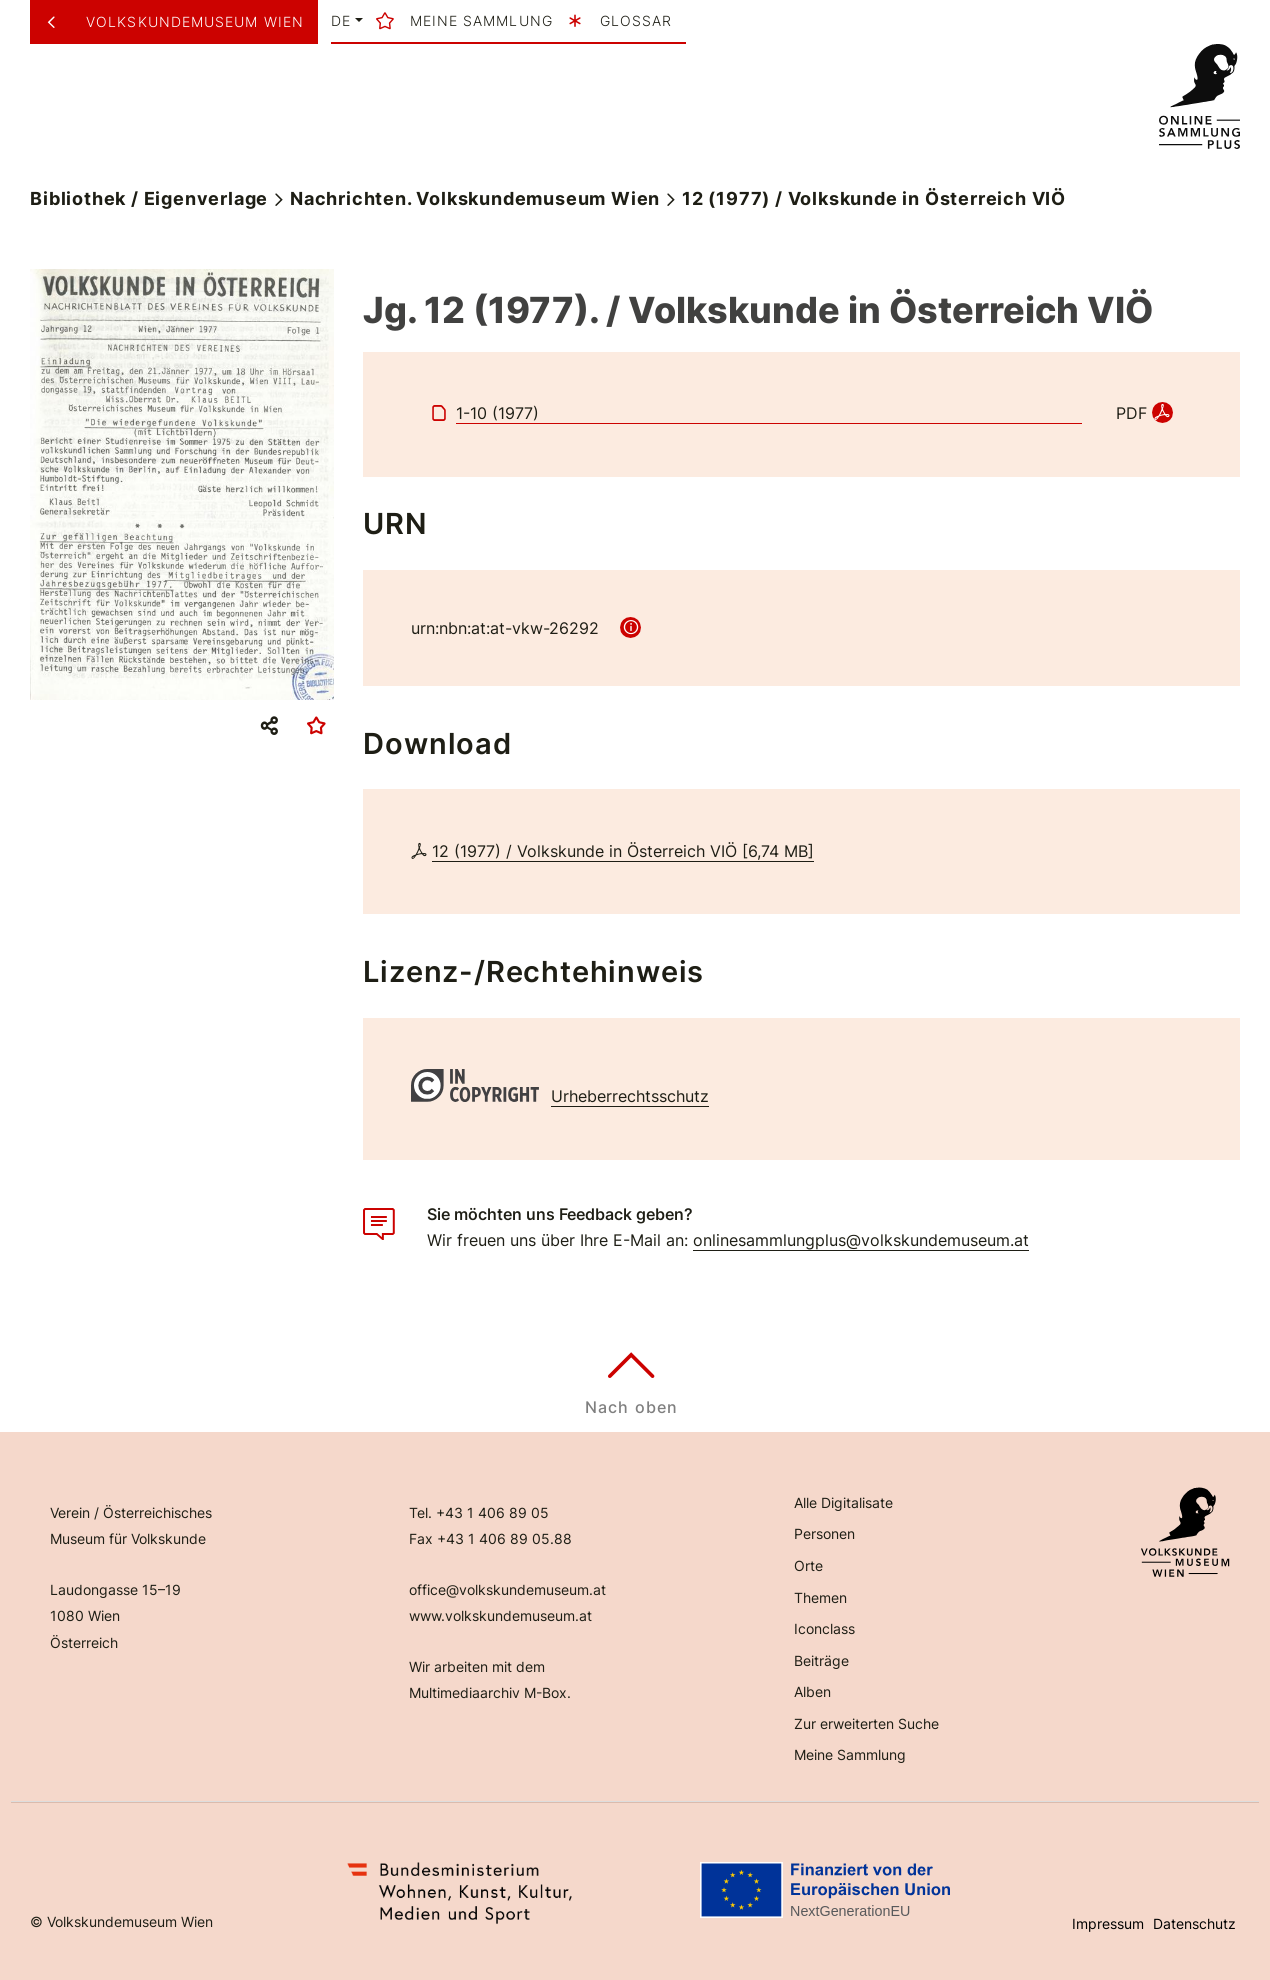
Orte (808, 1565)
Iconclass (824, 1628)
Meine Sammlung (850, 1754)
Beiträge (821, 1660)
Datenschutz (1194, 1923)
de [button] (341, 21)
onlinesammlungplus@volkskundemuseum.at (861, 1240)
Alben (812, 1691)
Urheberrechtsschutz (630, 1096)
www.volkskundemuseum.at (500, 1615)
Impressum (1108, 1923)
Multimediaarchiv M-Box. (490, 1692)
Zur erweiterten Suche (866, 1723)
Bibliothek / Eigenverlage (149, 198)
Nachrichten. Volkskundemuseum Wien (475, 198)
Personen (824, 1533)
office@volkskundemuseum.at (507, 1589)
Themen (820, 1597)
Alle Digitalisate (843, 1502)
